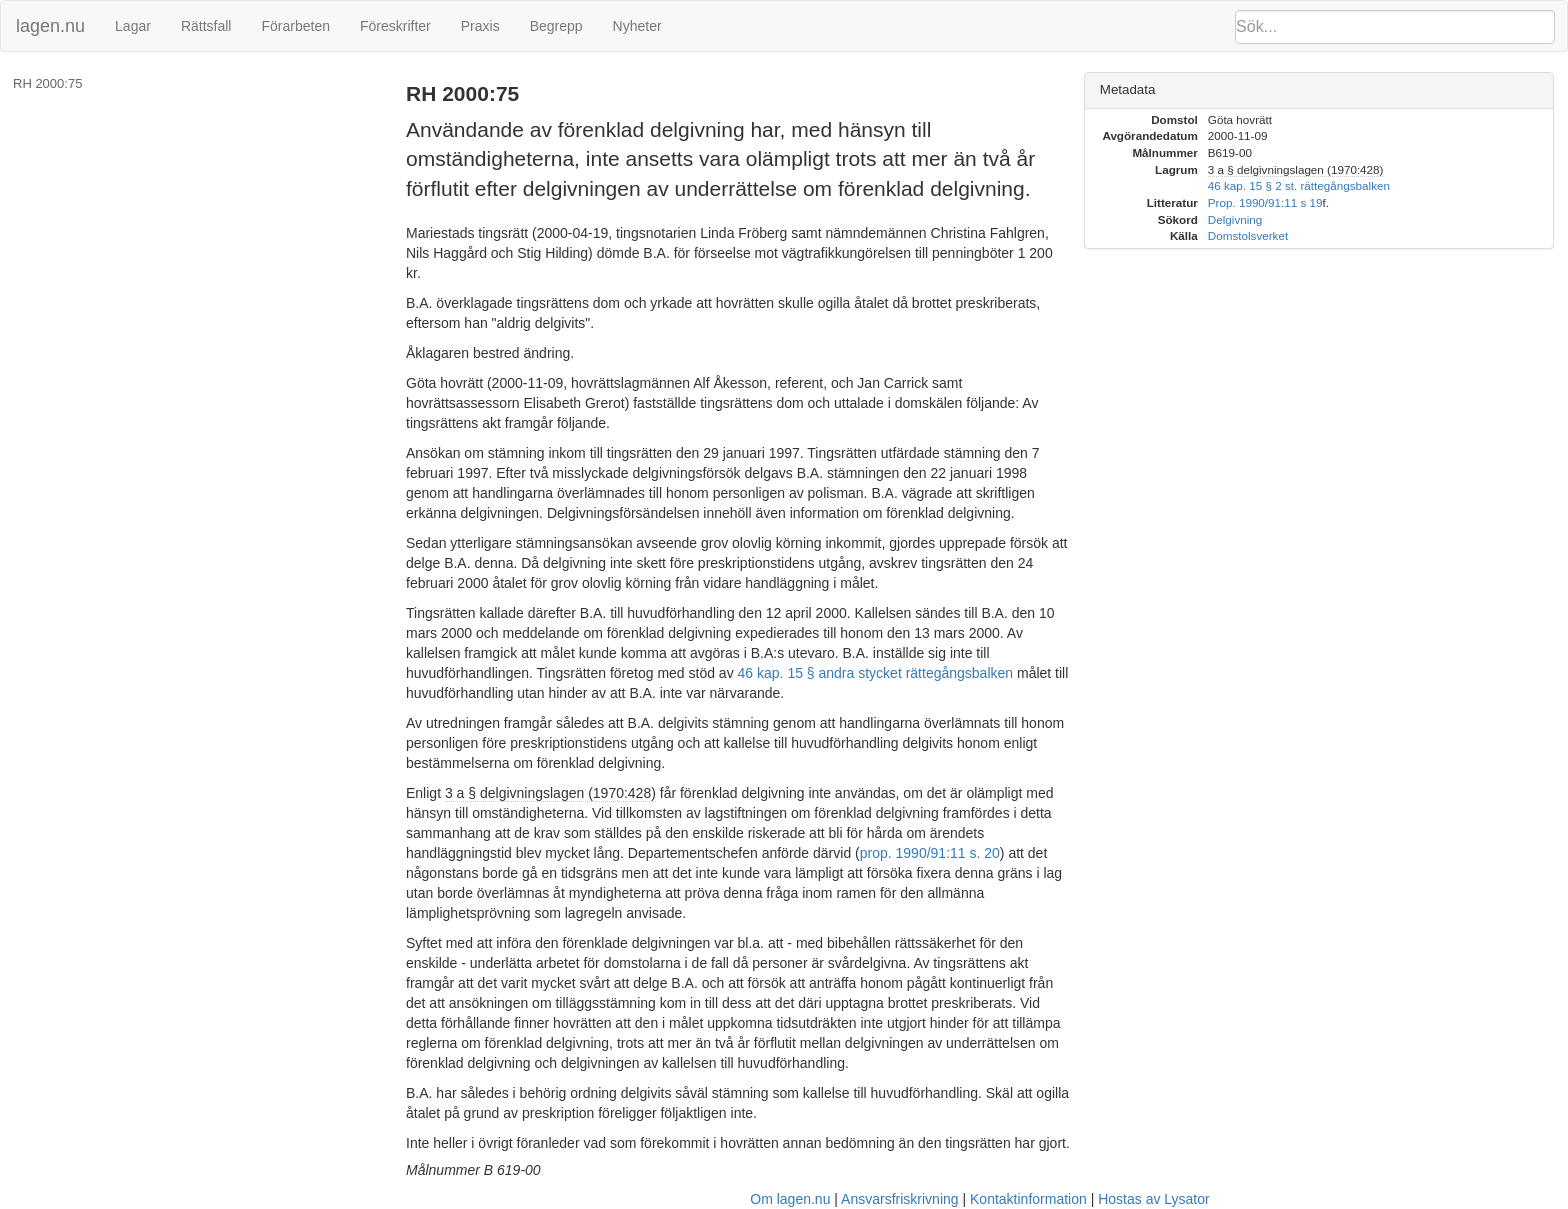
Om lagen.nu (790, 1199)
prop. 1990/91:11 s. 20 (930, 853)
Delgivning (1235, 219)
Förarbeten (295, 26)
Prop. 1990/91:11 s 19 (1265, 202)
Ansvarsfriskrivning (899, 1199)
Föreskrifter (395, 26)
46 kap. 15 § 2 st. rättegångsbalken (1299, 185)
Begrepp (556, 26)
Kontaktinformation (1028, 1199)
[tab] (1319, 90)
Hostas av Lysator (1154, 1199)
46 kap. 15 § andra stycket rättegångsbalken (876, 673)
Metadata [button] (1128, 89)
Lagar (133, 26)
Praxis (480, 26)
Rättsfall (206, 26)
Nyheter (637, 26)
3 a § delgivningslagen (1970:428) (550, 793)
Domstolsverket (1248, 235)
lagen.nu (50, 26)
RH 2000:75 (47, 83)
